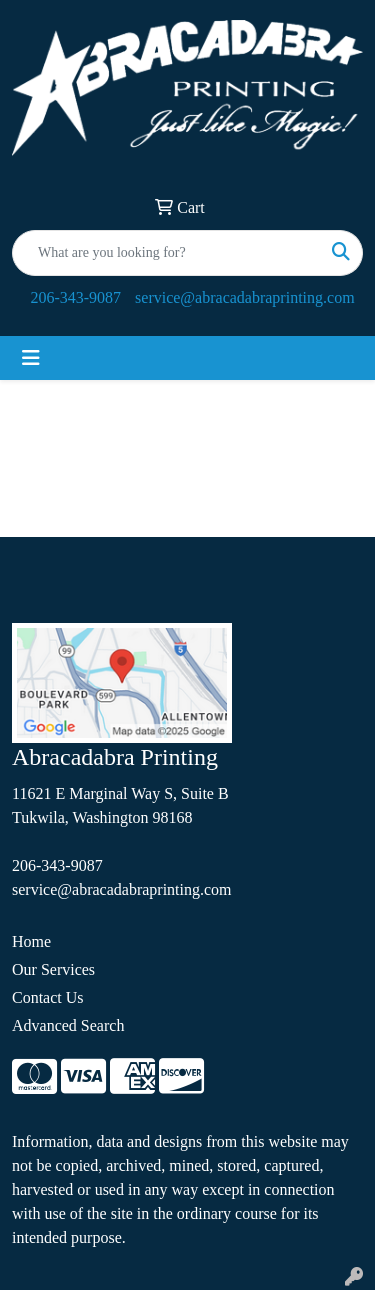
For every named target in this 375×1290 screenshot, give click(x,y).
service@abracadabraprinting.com (245, 297)
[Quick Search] (166, 253)
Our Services (53, 969)
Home (31, 941)
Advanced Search (68, 1025)
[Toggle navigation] (31, 358)
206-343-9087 (75, 297)
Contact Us (48, 997)
